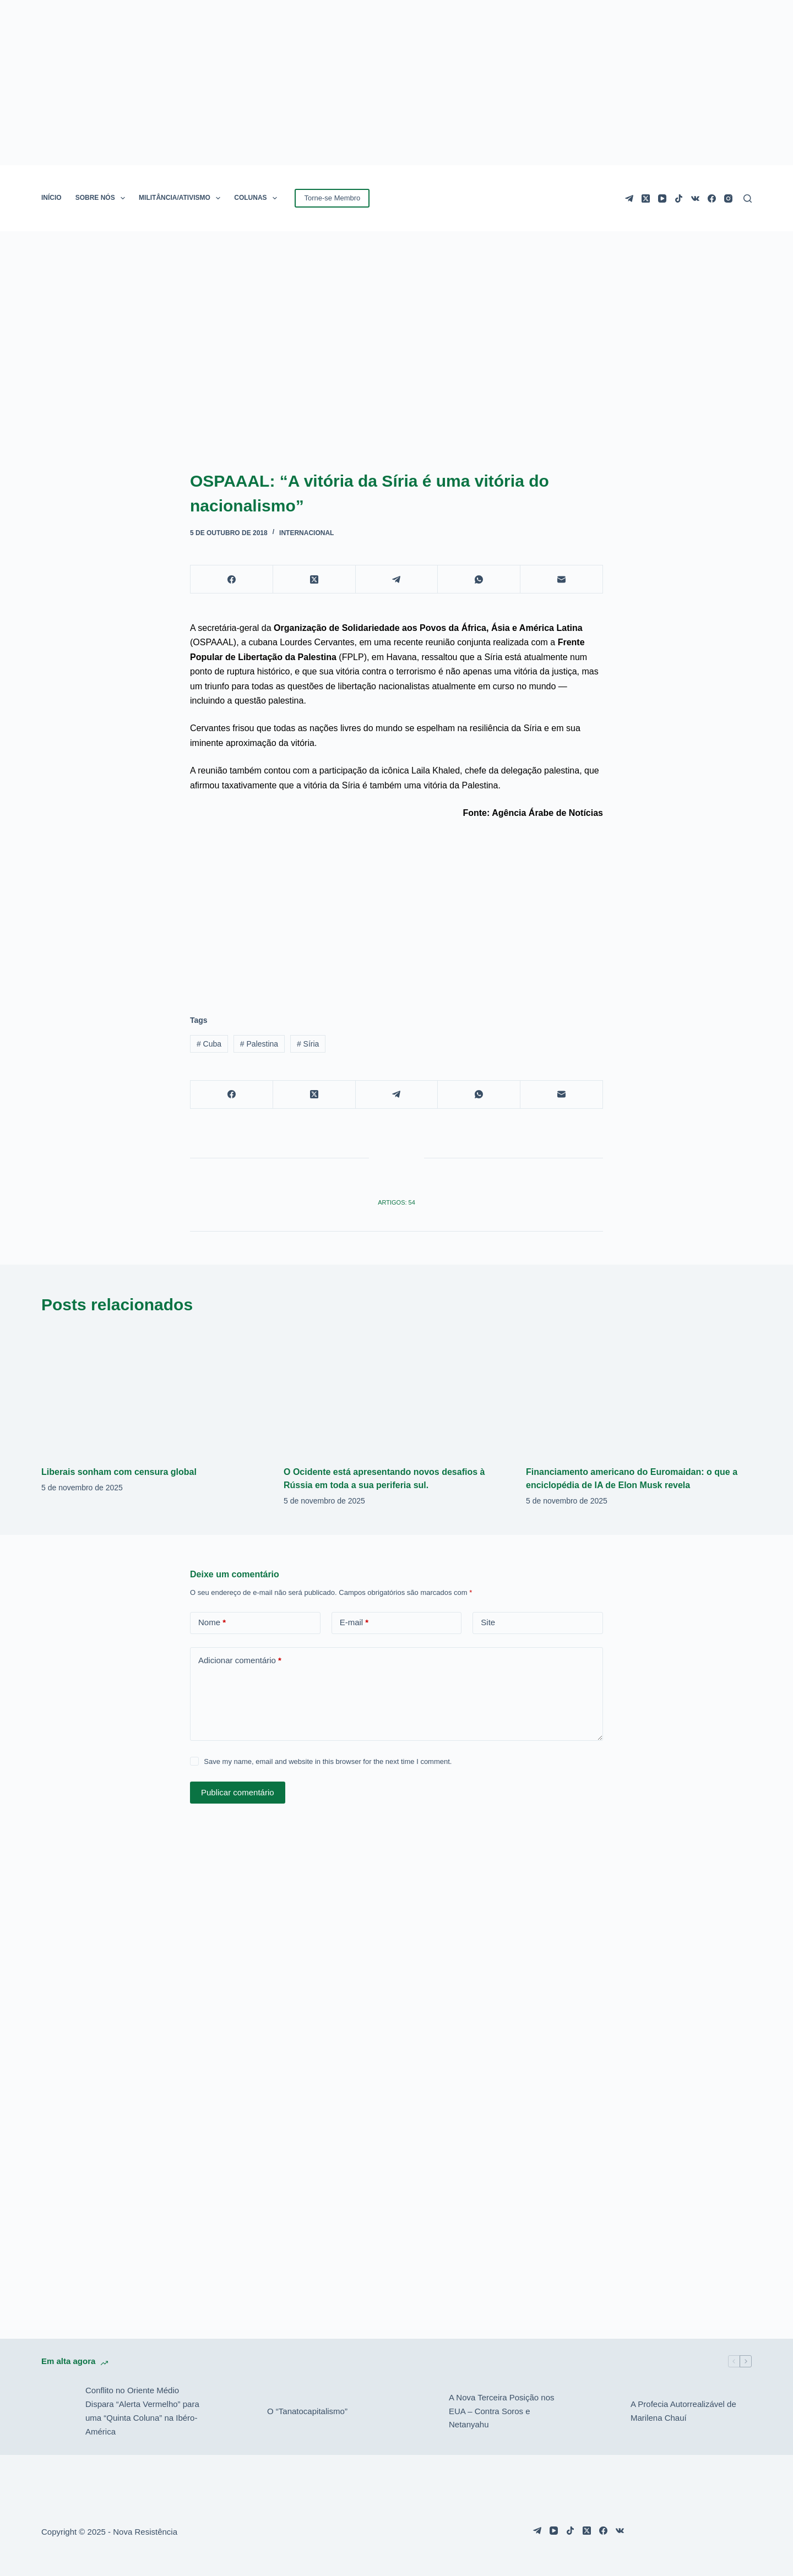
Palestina (259, 1043)
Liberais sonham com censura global (119, 1472)
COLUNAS (257, 198)
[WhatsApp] (479, 579)
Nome (212, 1623)
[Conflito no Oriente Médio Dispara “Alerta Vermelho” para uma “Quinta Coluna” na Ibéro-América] (57, 2411)
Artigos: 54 (396, 1202)
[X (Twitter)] (646, 198)
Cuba (209, 1043)
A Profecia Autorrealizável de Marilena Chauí (683, 2410)
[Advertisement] (396, 911)
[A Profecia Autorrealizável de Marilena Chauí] (603, 2411)
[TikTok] (679, 198)
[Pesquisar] (747, 198)
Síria (308, 1043)
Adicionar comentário (239, 1661)
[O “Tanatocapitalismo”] (239, 2411)
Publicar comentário (237, 1792)
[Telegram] (629, 198)
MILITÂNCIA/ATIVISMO (182, 198)
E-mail (354, 1623)
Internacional (306, 533)
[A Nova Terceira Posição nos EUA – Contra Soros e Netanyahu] (421, 2411)
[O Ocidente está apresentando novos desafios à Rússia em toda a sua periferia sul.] (396, 1391)
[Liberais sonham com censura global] (154, 1391)
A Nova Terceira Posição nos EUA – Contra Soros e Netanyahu (502, 2411)
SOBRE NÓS (102, 198)
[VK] (695, 198)
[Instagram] (728, 198)
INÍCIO (51, 197)
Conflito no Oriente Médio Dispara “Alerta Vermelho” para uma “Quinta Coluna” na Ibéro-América (142, 2411)
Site (488, 1622)
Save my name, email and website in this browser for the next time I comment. (328, 1761)
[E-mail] (561, 579)
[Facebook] (712, 198)
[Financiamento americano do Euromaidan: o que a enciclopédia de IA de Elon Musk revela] (639, 1391)
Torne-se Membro (332, 198)
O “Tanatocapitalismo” (307, 2411)
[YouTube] (662, 198)
